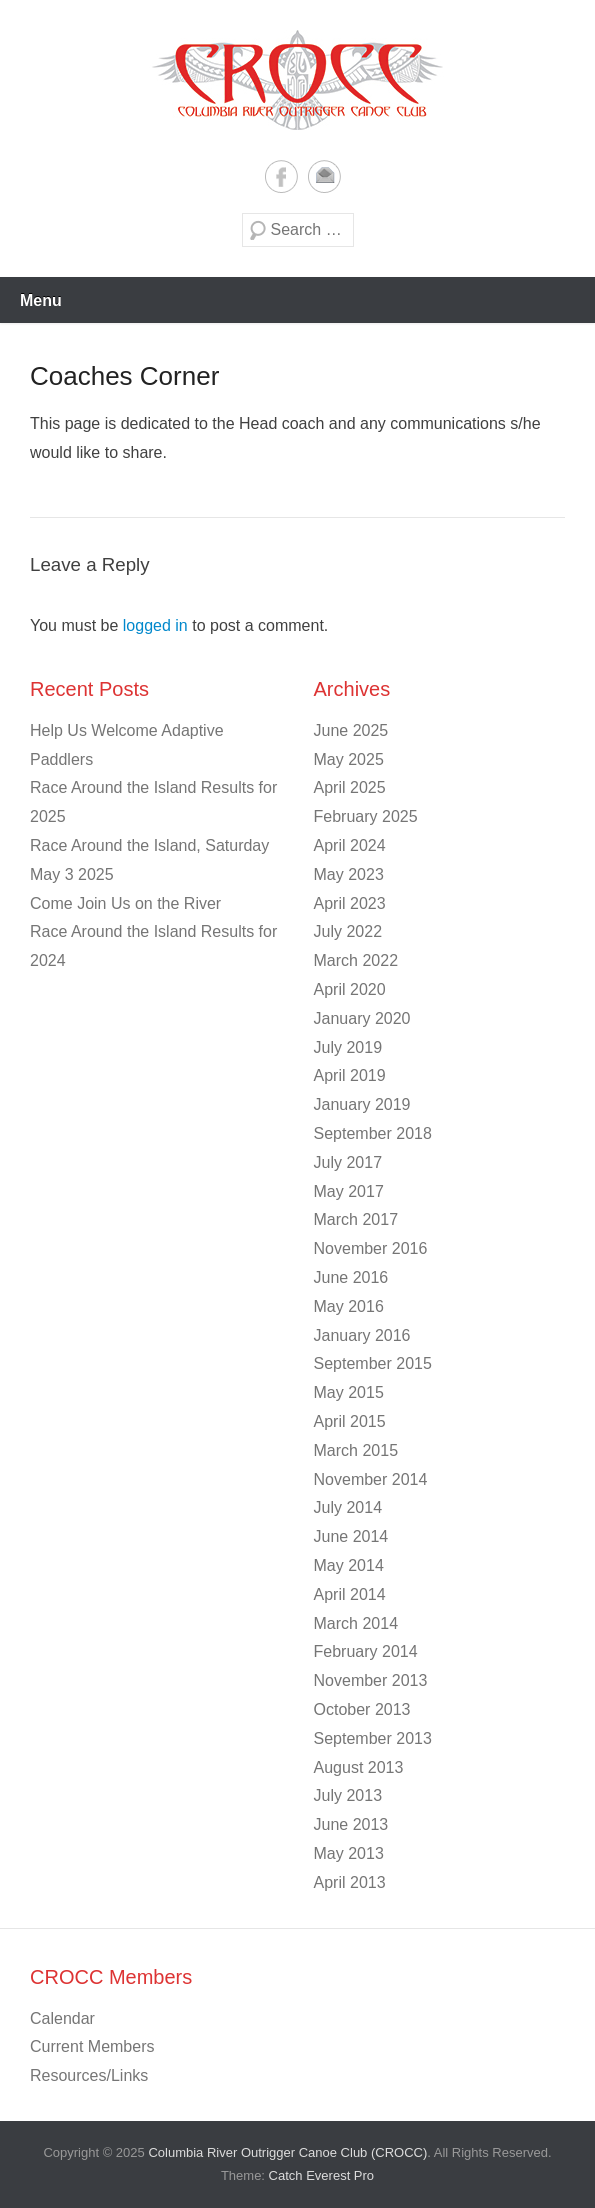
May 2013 (349, 1853)
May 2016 (349, 1306)
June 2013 (351, 1824)
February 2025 (366, 816)
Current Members (92, 2046)
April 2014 (350, 1594)
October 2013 (362, 1709)
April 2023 (350, 903)
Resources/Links (89, 2075)
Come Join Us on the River (125, 903)
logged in (155, 625)
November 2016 (371, 1248)
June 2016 (351, 1277)
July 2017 (348, 1162)
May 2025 (349, 759)
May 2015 (349, 1392)
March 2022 (356, 960)
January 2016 (362, 1335)
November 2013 (371, 1680)
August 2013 (359, 1767)
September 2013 (373, 1738)
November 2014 (371, 1479)
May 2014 (349, 1565)
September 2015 (373, 1363)
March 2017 (356, 1219)
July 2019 (348, 1047)
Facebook (281, 176)
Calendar (62, 2018)
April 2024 (350, 845)
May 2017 (349, 1191)
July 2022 (348, 931)
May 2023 (349, 874)
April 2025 (350, 787)
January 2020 (362, 1018)
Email (324, 176)
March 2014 (356, 1623)
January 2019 (362, 1104)
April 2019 (350, 1075)
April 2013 (350, 1882)
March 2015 (356, 1450)
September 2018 (373, 1133)
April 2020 (350, 989)
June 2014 (351, 1536)
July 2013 (348, 1795)
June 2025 (351, 730)
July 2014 (348, 1507)
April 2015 (350, 1421)
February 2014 (366, 1651)
